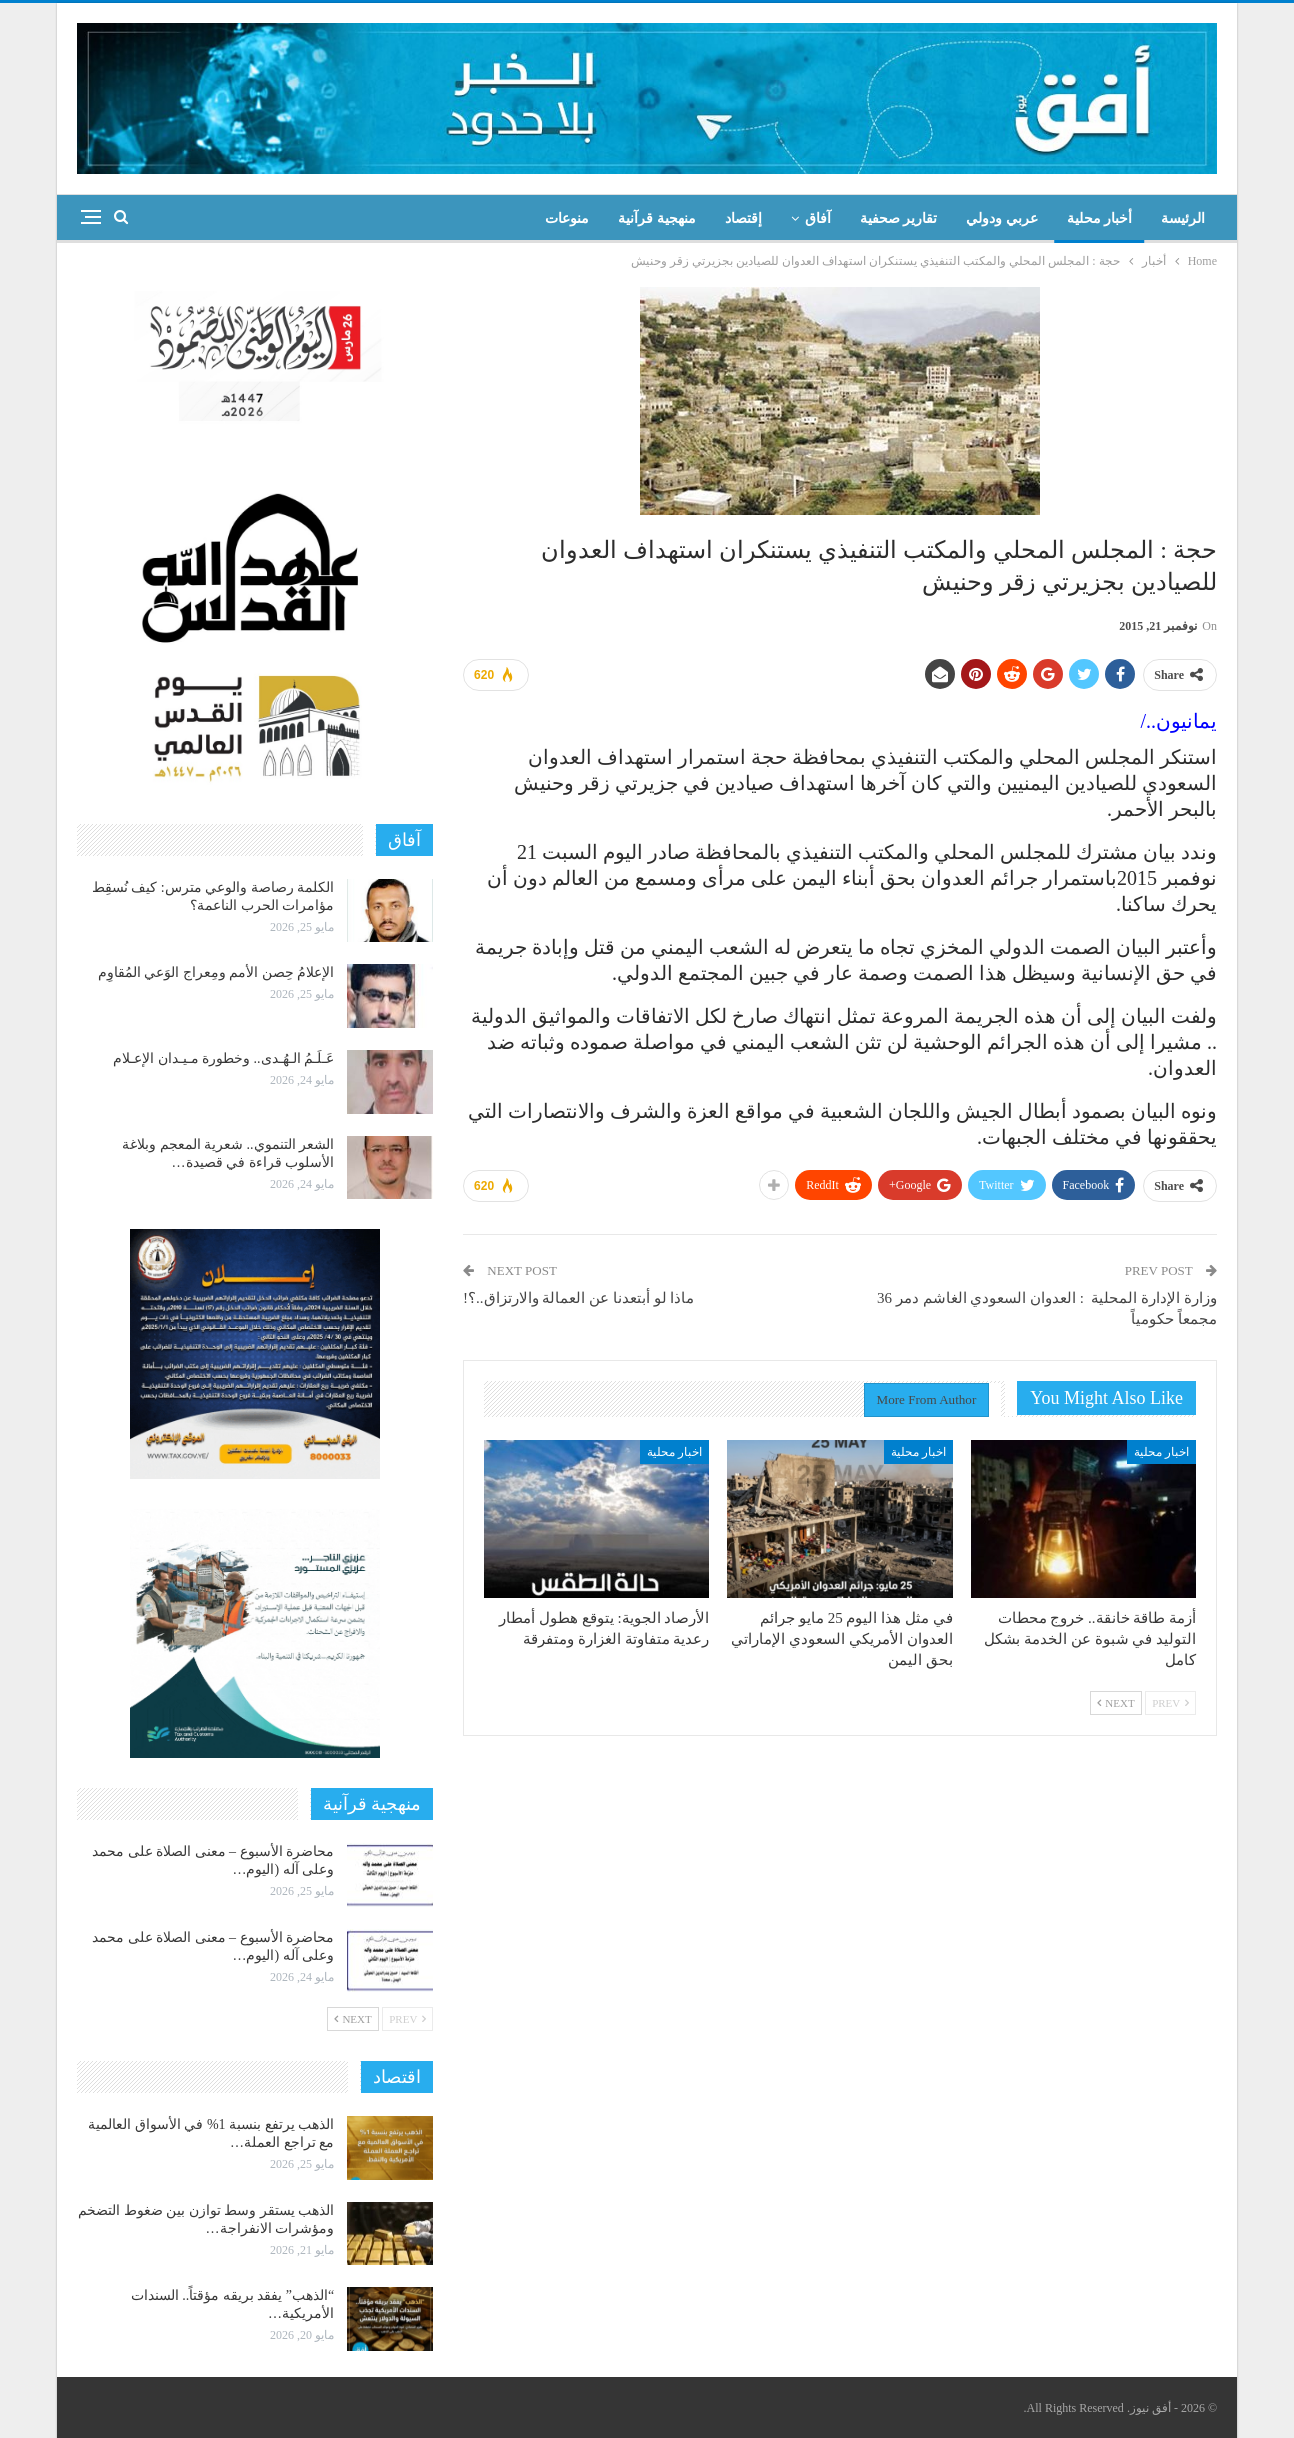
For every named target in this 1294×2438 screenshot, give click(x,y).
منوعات (567, 218)
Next (1116, 1703)
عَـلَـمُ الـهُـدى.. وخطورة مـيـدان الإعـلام (223, 1058)
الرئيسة (1183, 218)
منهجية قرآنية (657, 218)
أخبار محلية (1100, 218)
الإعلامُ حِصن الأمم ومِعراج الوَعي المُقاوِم (216, 972)
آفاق (818, 218)
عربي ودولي (1002, 218)
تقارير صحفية (899, 218)
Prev (1170, 1703)
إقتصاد (743, 218)
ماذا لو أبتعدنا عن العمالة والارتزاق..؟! (578, 1298)
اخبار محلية (1161, 1452)
